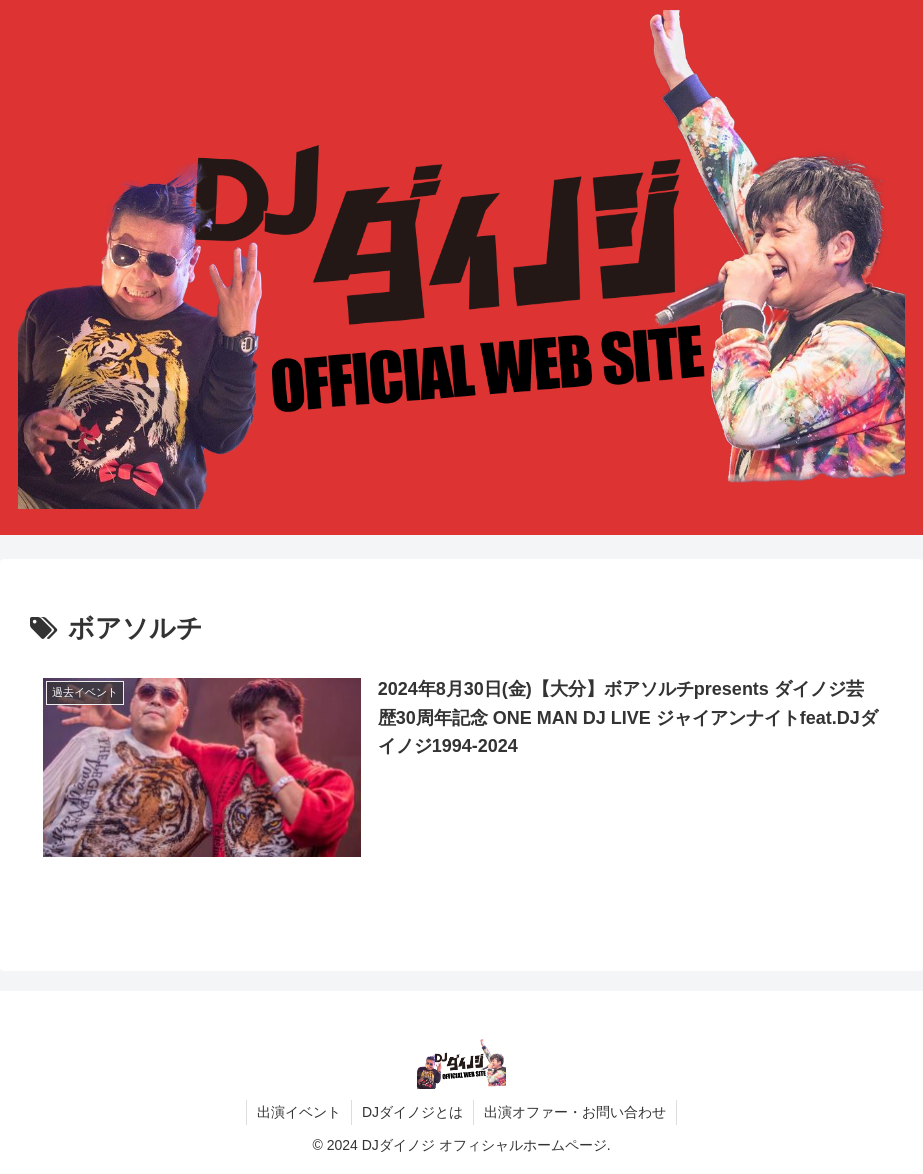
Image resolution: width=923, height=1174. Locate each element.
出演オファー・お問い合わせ (575, 1112)
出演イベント (299, 1112)
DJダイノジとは (412, 1112)
